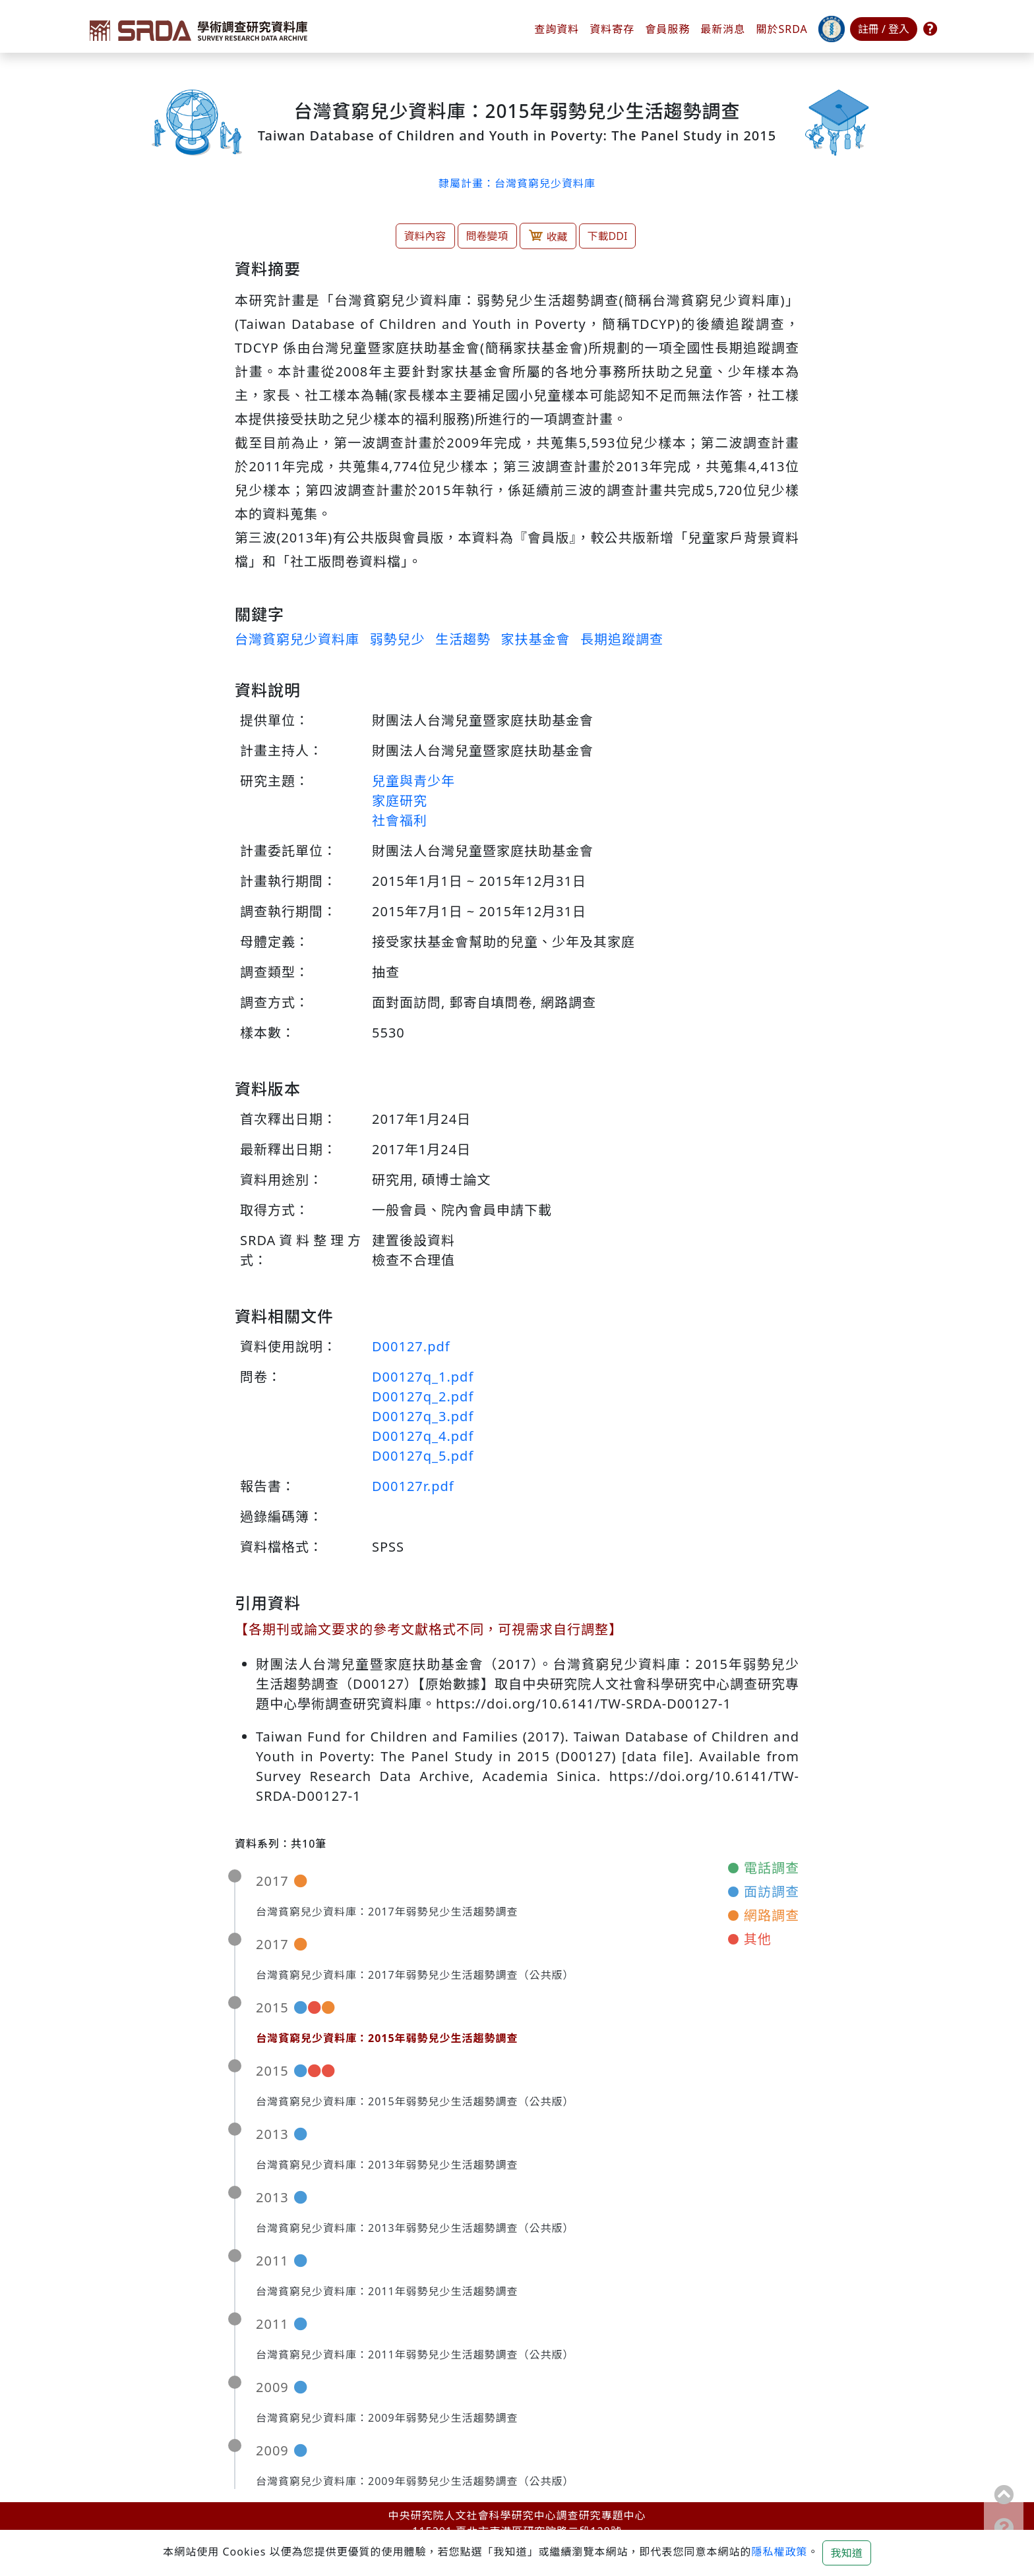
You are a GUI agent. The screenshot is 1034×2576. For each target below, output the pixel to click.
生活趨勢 (463, 639)
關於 (781, 29)
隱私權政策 (779, 2551)
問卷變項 (487, 236)
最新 (722, 29)
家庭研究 (399, 800)
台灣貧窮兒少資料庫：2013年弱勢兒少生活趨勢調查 (387, 2164)
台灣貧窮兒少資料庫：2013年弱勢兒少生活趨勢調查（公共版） (415, 2228)
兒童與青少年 (413, 781)
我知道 (847, 2553)
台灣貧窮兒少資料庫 (297, 639)
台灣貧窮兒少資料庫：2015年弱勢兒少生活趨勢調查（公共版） (415, 2101)
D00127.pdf (411, 1346)
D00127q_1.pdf (422, 1377)
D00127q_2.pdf (422, 1396)
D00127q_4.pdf (422, 1436)
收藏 (548, 235)
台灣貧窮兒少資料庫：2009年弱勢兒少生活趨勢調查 (387, 2418)
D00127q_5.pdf (422, 1456)
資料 (612, 29)
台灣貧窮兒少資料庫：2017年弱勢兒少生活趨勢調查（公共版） (415, 1975)
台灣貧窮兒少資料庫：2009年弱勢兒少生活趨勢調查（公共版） (415, 2481)
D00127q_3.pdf (422, 1416)
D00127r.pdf (413, 1486)
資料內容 (425, 236)
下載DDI (608, 236)
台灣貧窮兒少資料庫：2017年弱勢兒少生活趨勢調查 (387, 1911)
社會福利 (399, 820)
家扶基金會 (535, 639)
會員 (667, 29)
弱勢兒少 (397, 639)
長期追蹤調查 (621, 639)
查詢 (556, 29)
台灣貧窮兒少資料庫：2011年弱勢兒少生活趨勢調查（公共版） (415, 2354)
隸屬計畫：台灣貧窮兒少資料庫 (517, 183)
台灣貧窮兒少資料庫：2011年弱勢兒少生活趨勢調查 (387, 2291)
